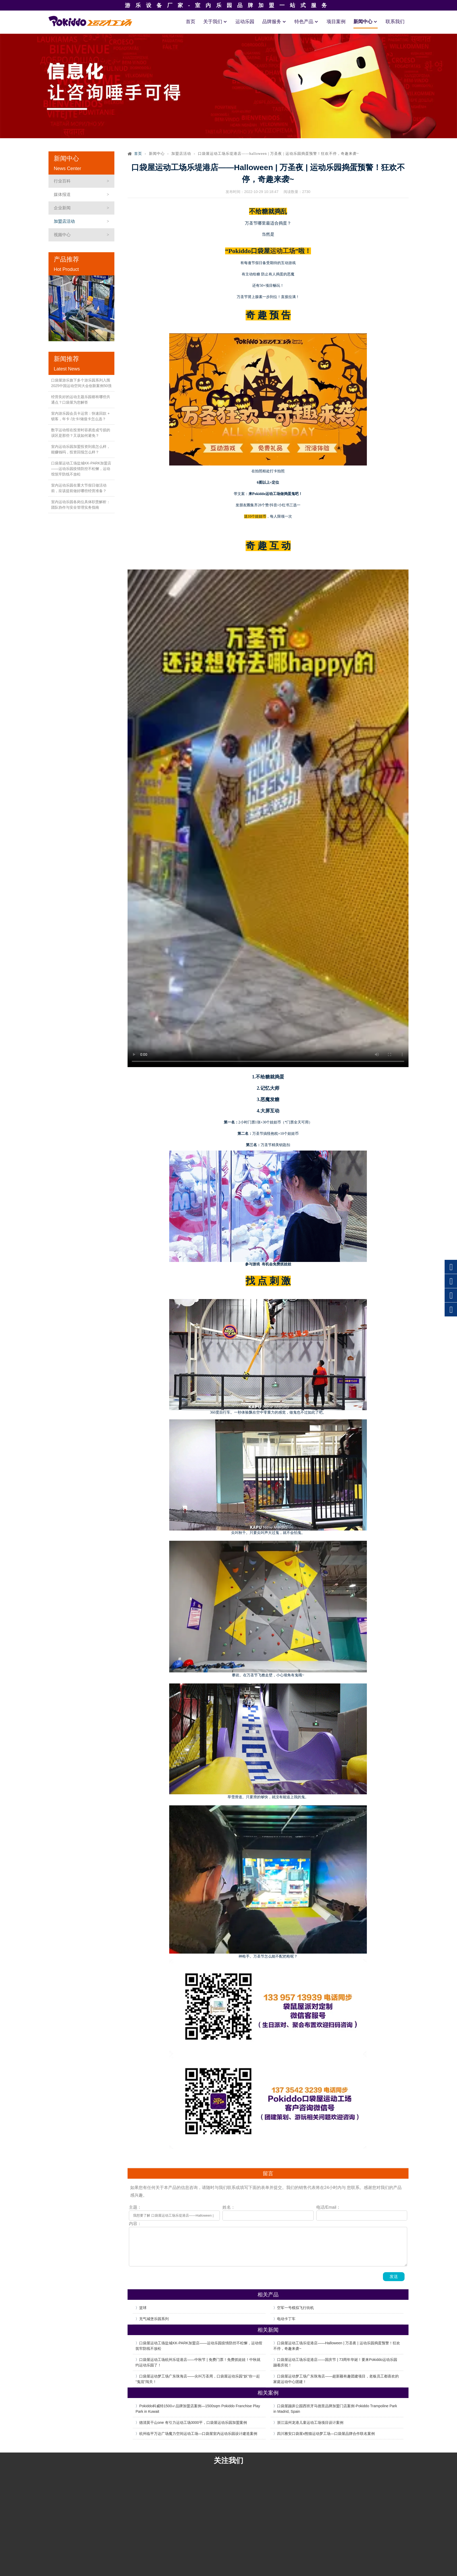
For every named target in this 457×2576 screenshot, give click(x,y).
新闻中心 (365, 21)
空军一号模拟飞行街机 (295, 2308)
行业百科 (62, 181)
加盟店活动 (64, 221)
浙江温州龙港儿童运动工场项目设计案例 (310, 2422)
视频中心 (62, 234)
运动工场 (282, 250)
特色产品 (306, 21)
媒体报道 (62, 194)
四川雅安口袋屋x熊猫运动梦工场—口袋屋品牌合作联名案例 (326, 2433)
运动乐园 (244, 21)
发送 (394, 2276)
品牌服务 (274, 21)
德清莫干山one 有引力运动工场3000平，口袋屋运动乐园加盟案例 (193, 2422)
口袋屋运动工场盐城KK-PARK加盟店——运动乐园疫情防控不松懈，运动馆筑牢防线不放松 (81, 468)
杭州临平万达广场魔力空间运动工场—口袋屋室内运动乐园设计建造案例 (198, 2433)
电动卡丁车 (286, 2319)
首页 (190, 21)
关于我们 (215, 21)
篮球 (143, 2308)
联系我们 (395, 21)
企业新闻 (62, 208)
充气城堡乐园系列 (154, 2319)
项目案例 (336, 21)
